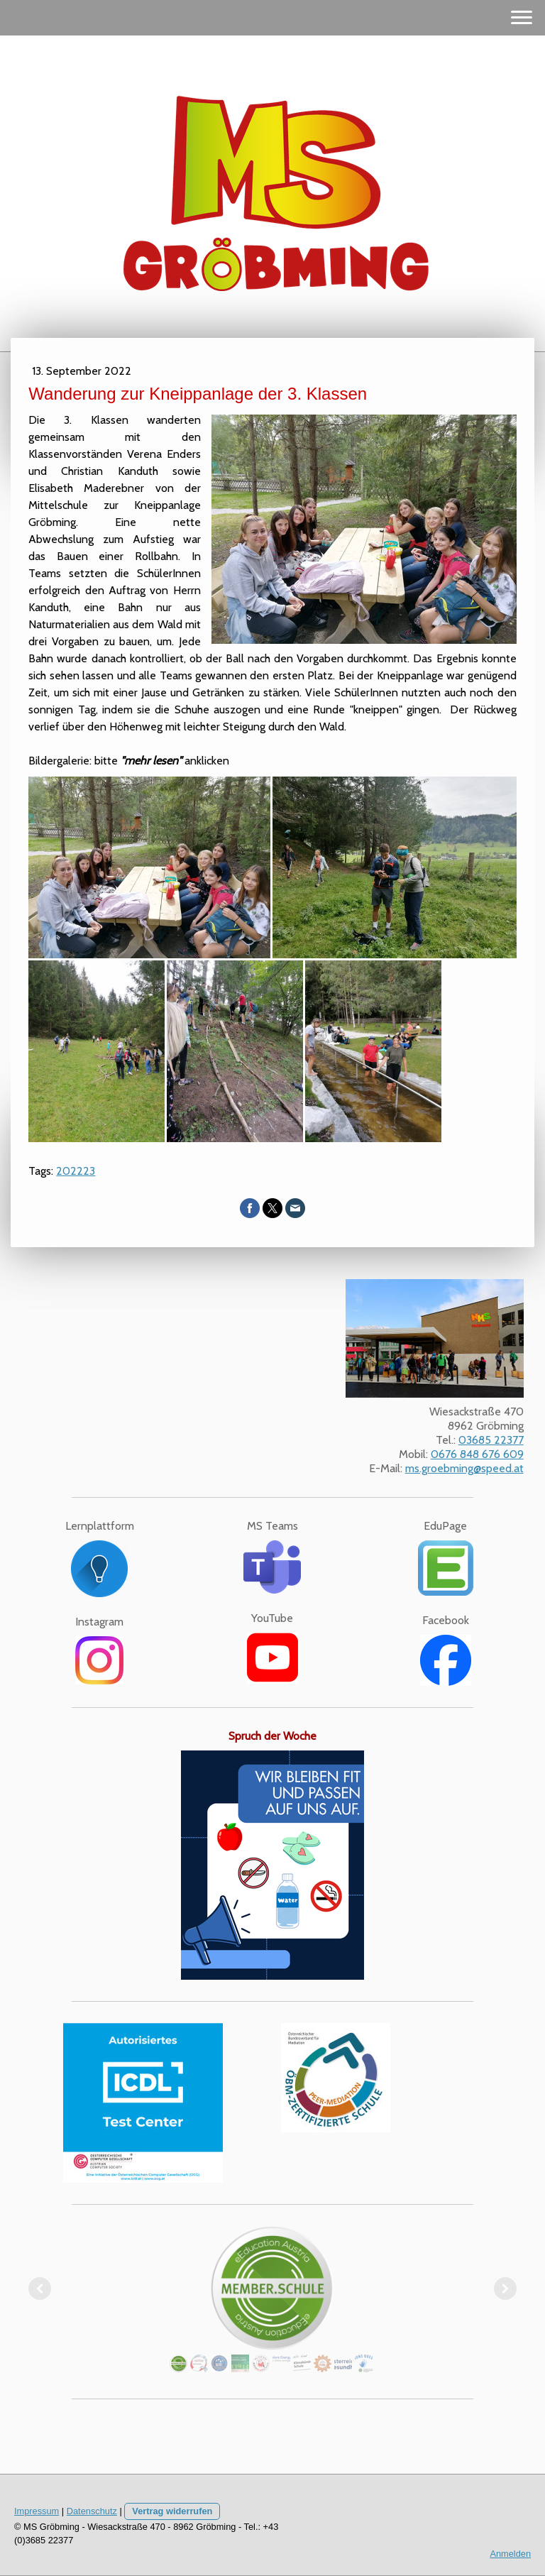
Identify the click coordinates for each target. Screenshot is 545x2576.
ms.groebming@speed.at (464, 1468)
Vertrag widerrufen (172, 2511)
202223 (75, 1171)
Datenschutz (92, 2511)
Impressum (36, 2511)
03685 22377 (491, 1440)
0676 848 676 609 (477, 1454)
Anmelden (510, 2553)
